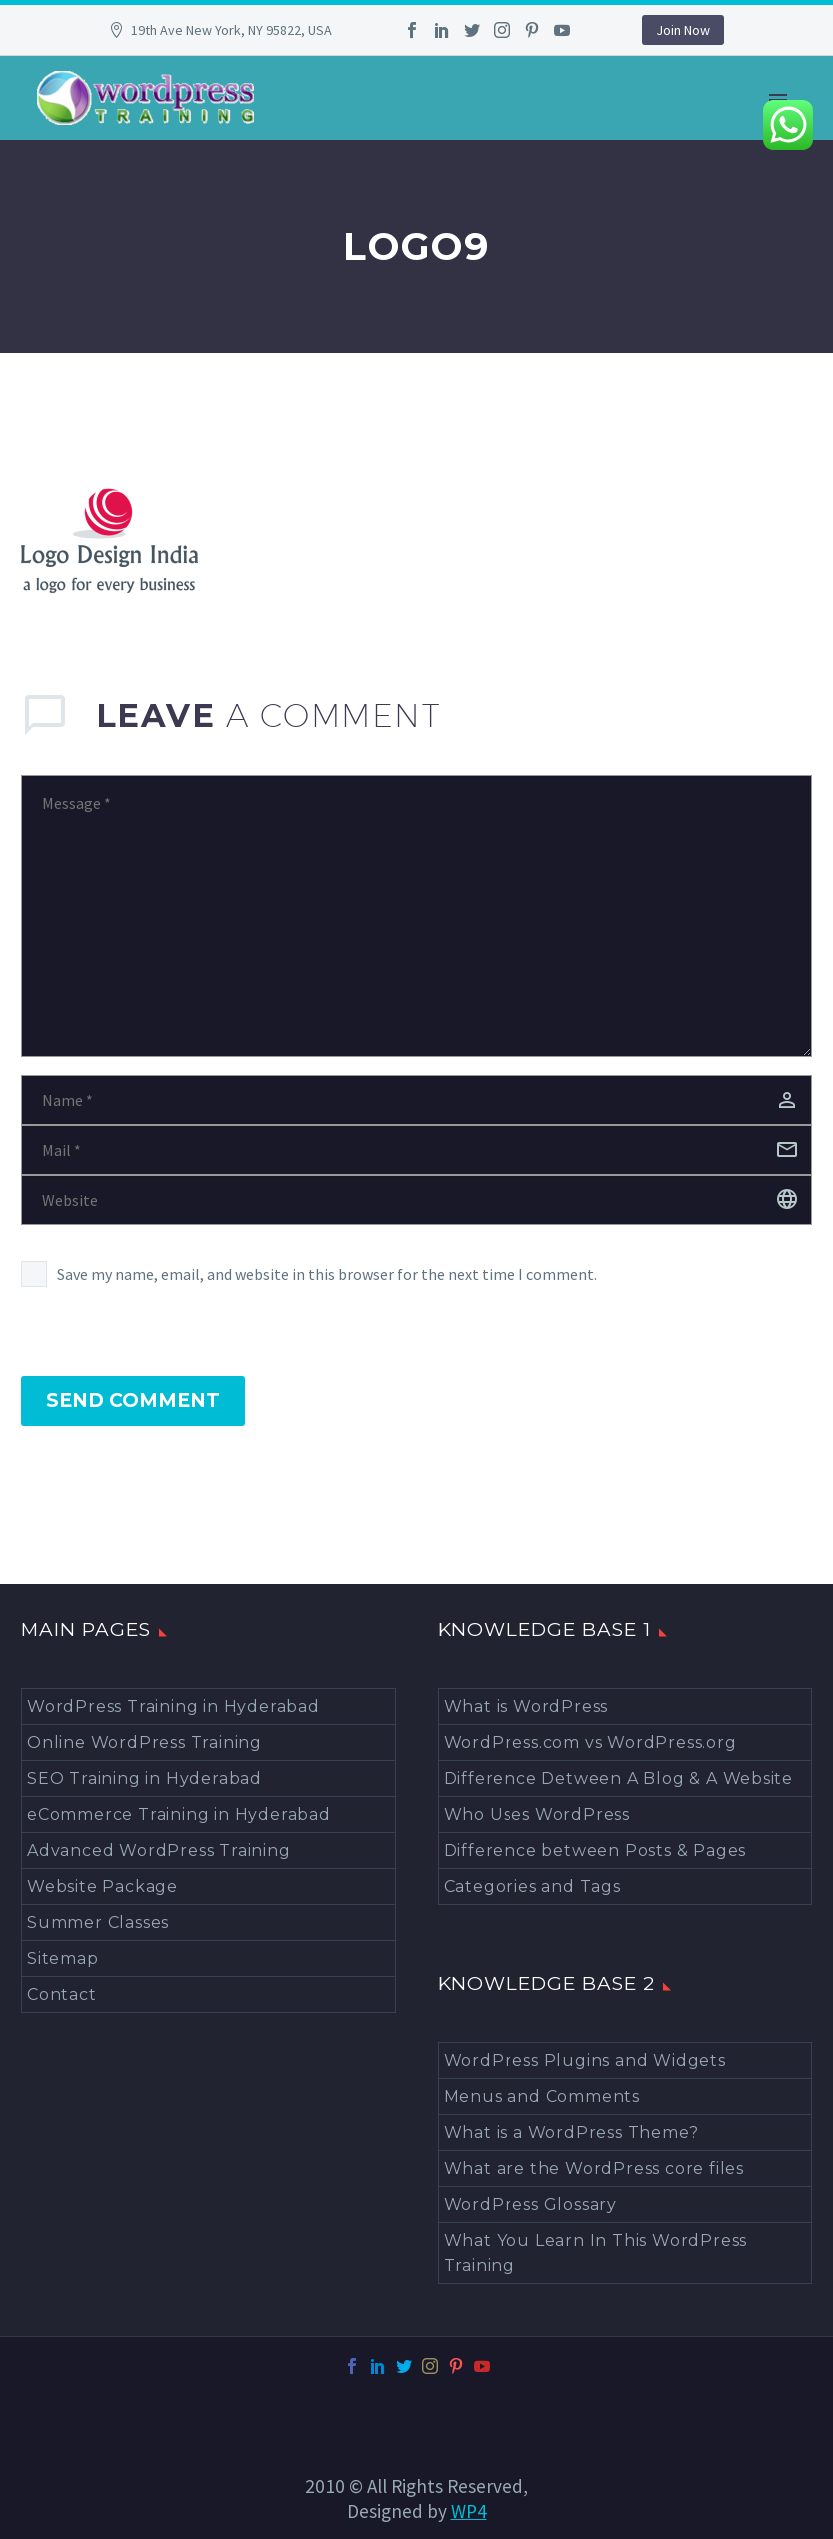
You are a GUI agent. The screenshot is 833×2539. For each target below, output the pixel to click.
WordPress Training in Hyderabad (173, 1706)
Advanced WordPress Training (159, 1850)
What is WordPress (526, 1706)
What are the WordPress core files (594, 2168)
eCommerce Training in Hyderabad (179, 1814)
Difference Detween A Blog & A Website (619, 1778)
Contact (62, 1994)
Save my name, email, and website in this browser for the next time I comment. (327, 1274)
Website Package (102, 1886)
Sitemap (63, 1958)
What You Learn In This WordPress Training (596, 2253)
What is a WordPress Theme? (571, 2132)
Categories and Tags (532, 1886)
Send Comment (133, 1400)
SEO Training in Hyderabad (144, 1778)
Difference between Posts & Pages (595, 1850)
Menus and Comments (542, 2096)
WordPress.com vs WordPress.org (590, 1742)
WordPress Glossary (530, 2204)
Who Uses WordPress (537, 1814)
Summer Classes (98, 1922)
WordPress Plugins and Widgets (585, 2060)
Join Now (683, 30)
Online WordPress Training (144, 1742)
